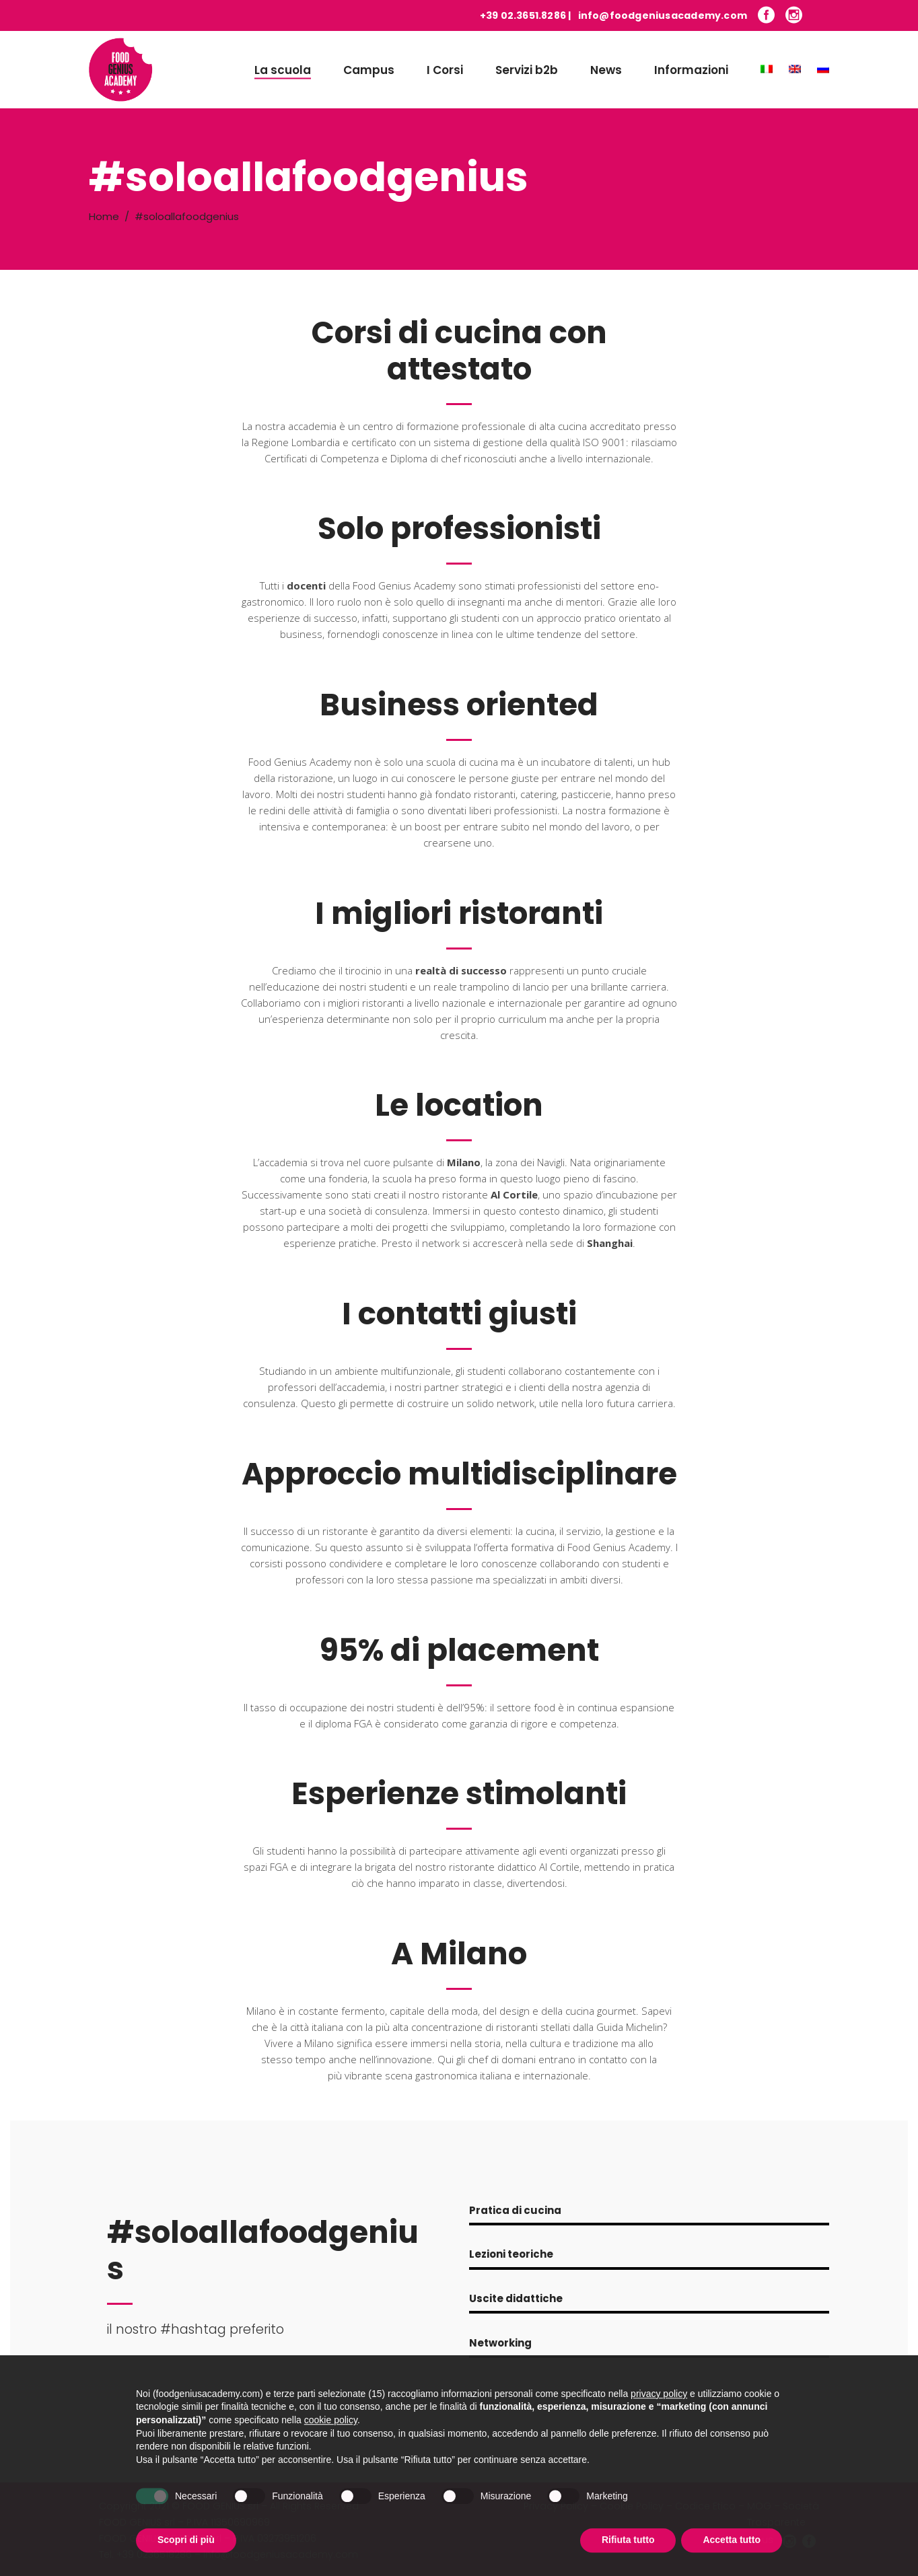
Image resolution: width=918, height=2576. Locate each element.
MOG (759, 2506)
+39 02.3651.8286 (523, 15)
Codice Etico (705, 2506)
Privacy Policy (556, 2506)
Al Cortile (514, 1194)
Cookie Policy (632, 2506)
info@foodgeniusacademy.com (662, 15)
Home (104, 216)
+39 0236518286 (154, 2554)
